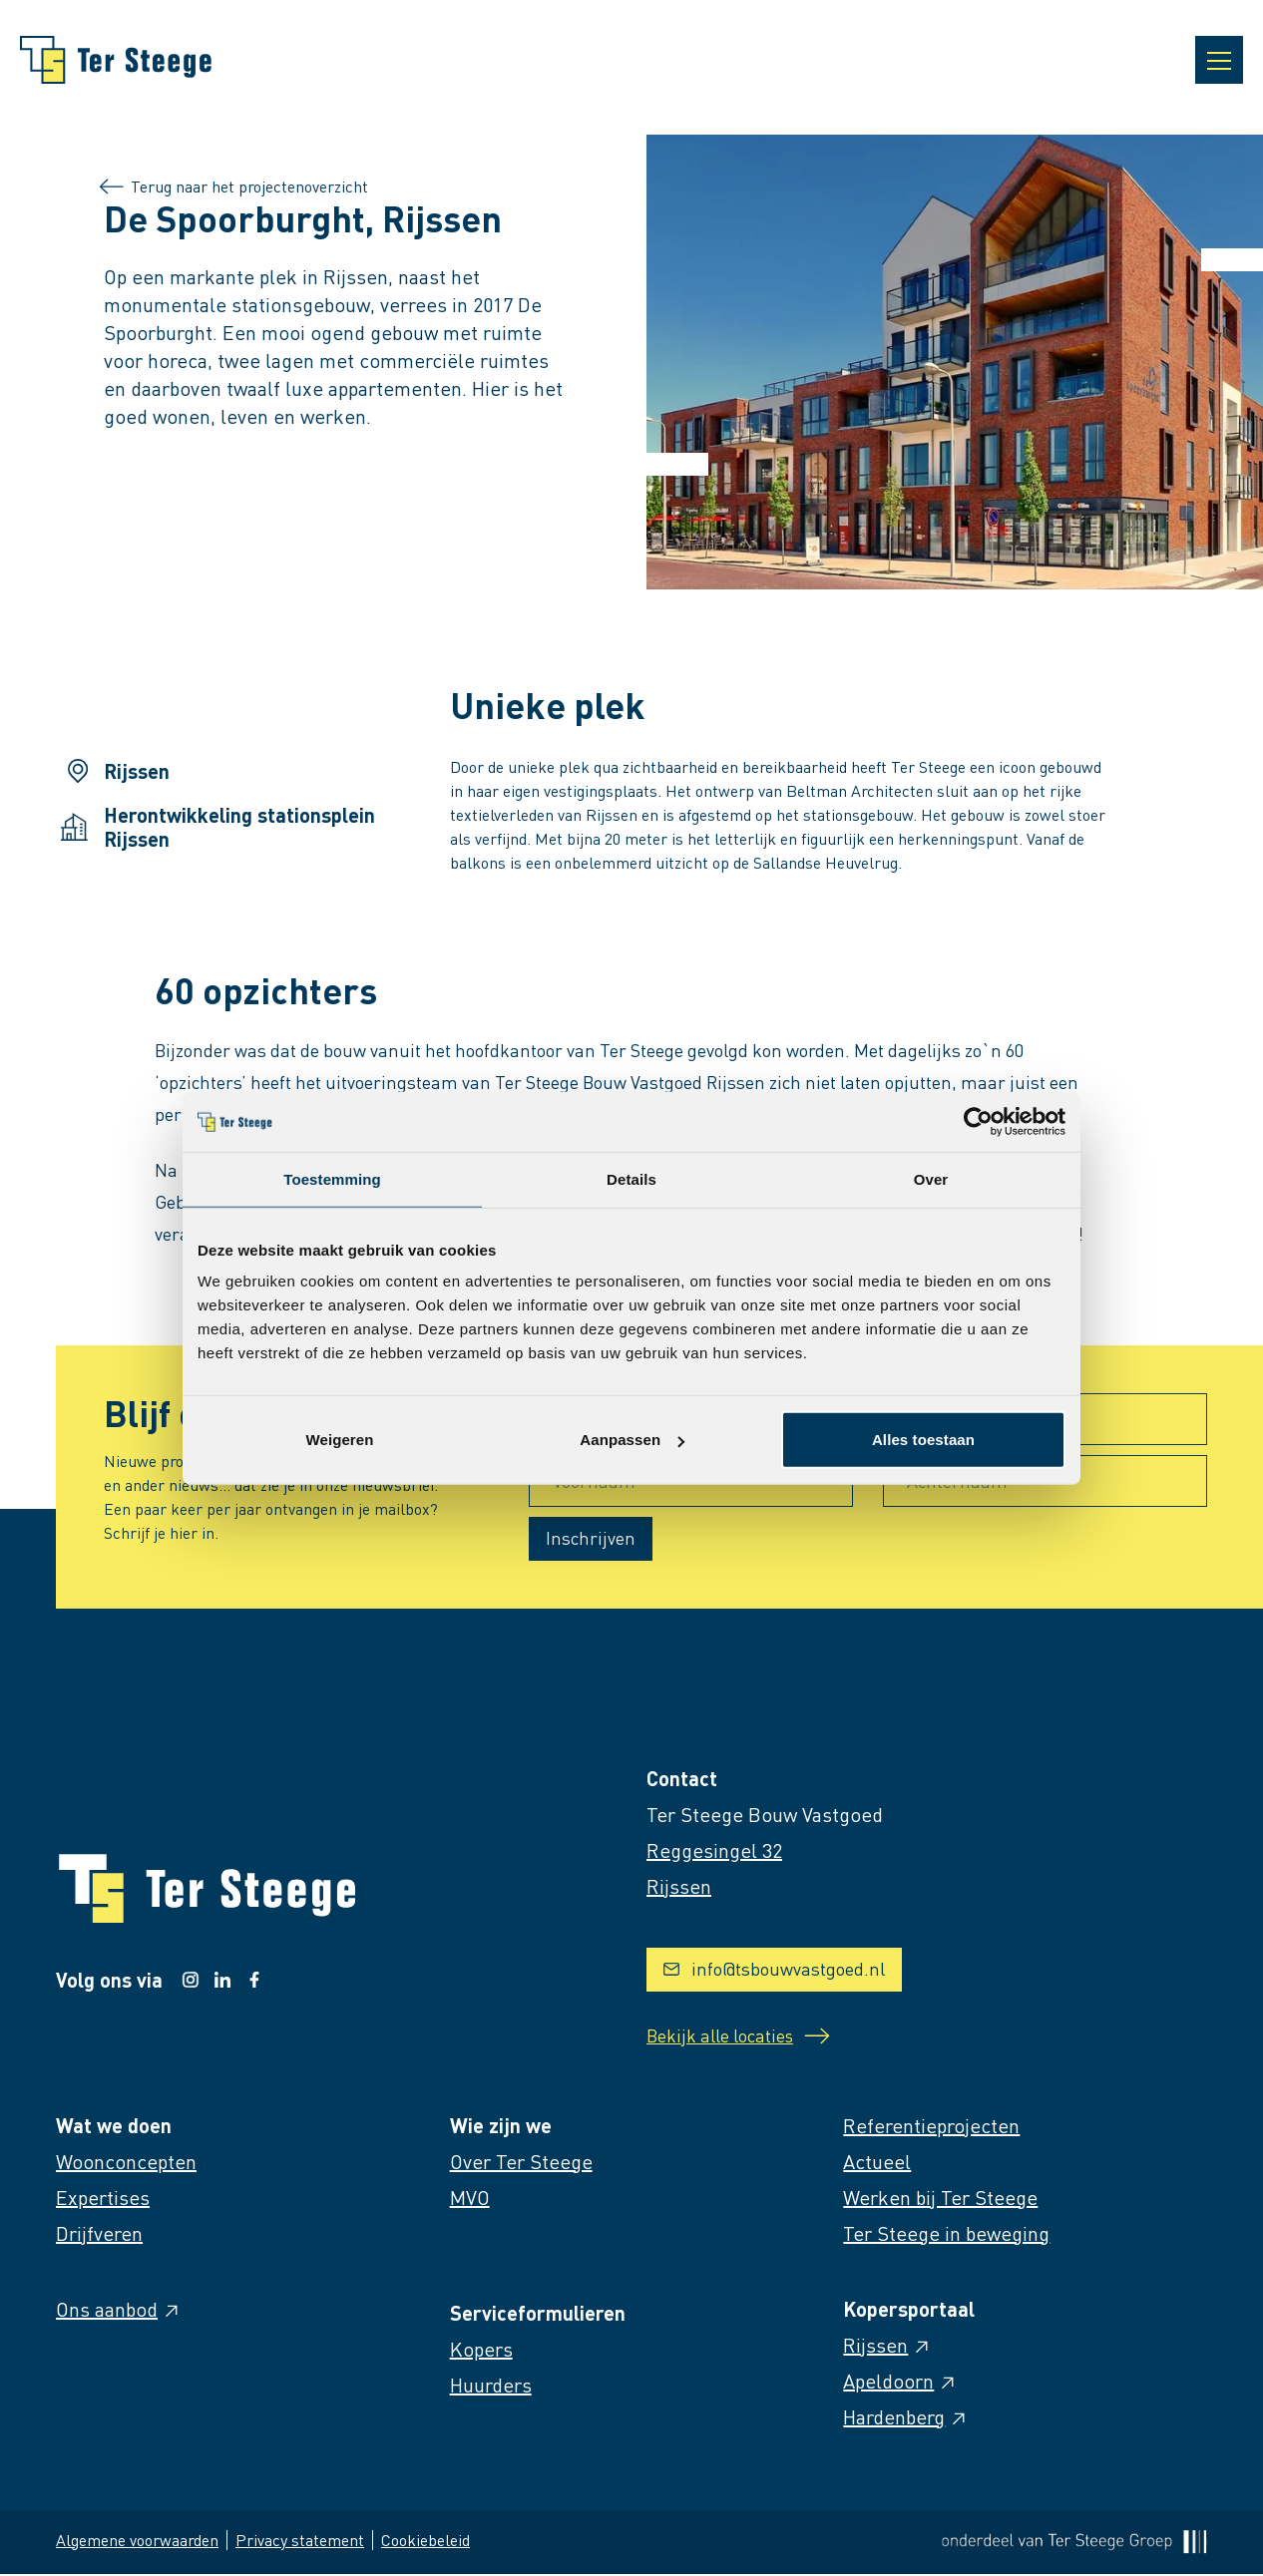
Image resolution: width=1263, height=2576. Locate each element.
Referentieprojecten (931, 2127)
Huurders (491, 2386)
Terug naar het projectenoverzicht (236, 186)
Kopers (481, 2351)
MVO (470, 2199)
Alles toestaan (923, 1439)
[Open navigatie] (1219, 60)
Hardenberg (906, 2418)
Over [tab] (931, 1178)
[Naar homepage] (115, 60)
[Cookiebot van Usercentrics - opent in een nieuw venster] (978, 1121)
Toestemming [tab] (332, 1178)
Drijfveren (99, 2235)
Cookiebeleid (425, 2541)
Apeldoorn (900, 2382)
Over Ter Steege (521, 2163)
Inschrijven (590, 1537)
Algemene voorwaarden (137, 2541)
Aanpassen (632, 1439)
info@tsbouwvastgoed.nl (774, 1968)
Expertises (103, 2199)
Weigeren (339, 1439)
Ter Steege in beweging (946, 2235)
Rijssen (887, 2347)
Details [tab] (631, 1178)
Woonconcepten (126, 2163)
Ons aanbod (119, 2311)
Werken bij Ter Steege (940, 2199)
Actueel (877, 2163)
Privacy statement (299, 2541)
